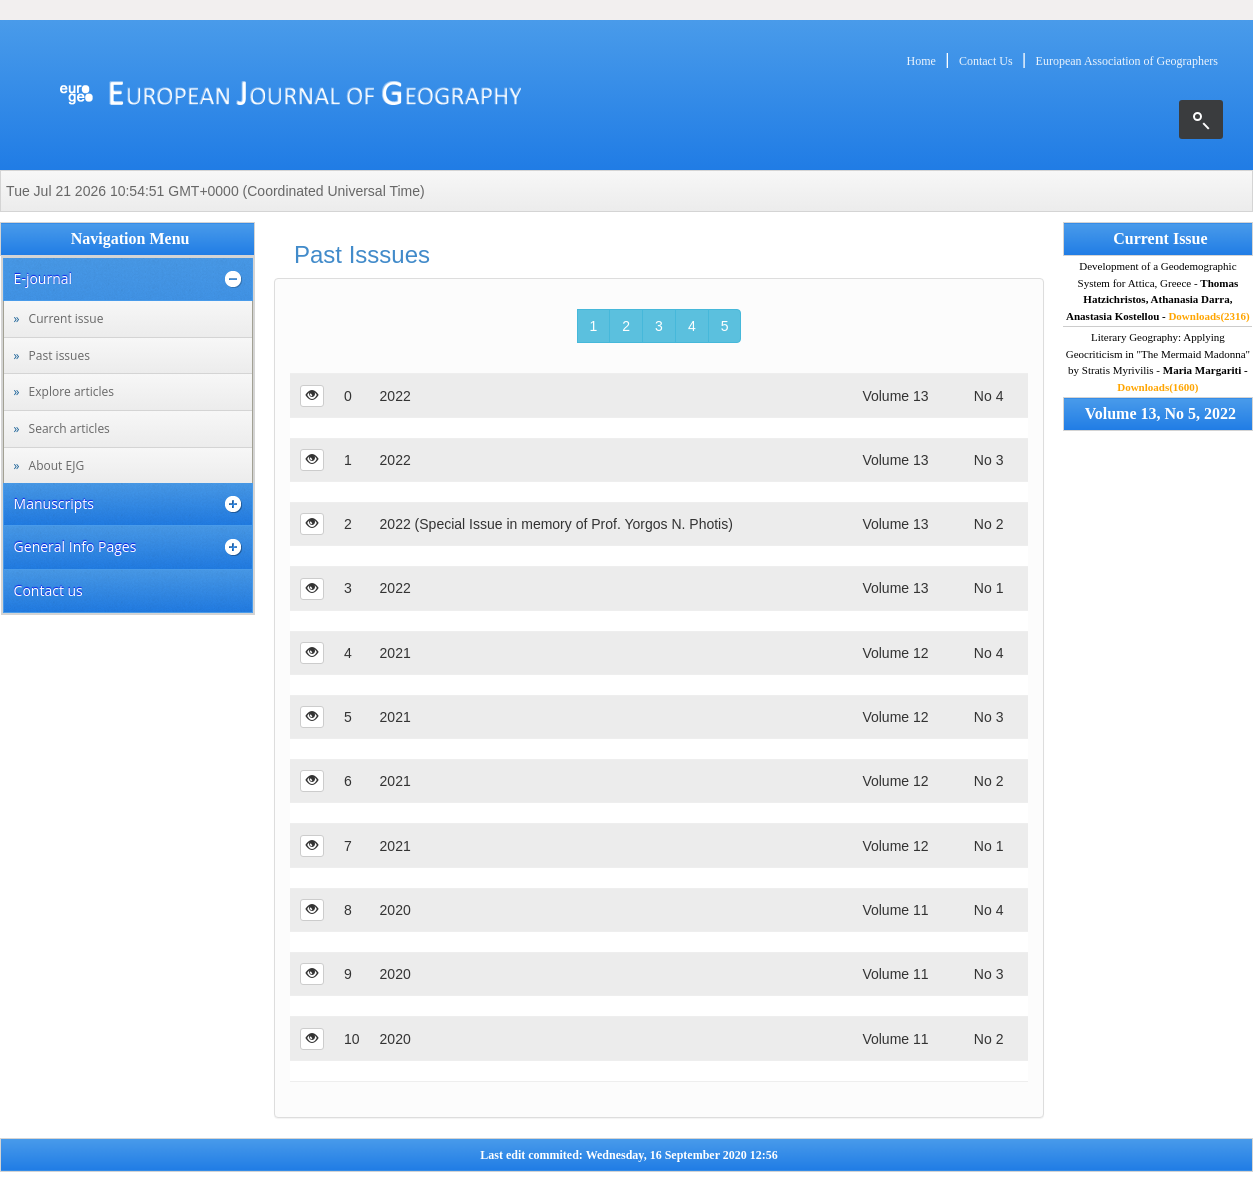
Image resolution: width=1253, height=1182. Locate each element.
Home (921, 61)
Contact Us (986, 61)
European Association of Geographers (1127, 61)
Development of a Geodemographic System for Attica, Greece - (1158, 291)
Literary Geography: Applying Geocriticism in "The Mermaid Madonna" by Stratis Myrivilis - (1158, 362)
